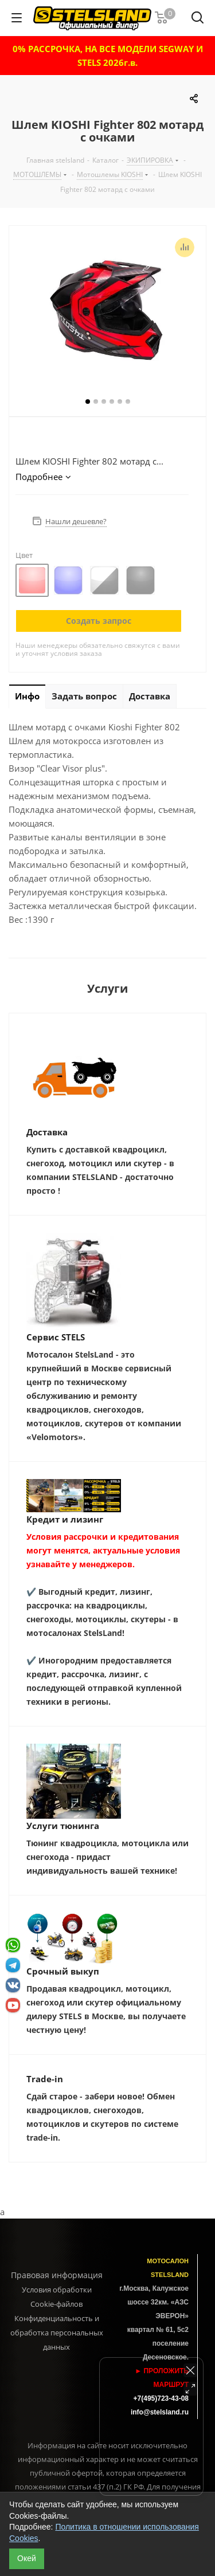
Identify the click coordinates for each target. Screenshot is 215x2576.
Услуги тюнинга (62, 1825)
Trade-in (44, 2079)
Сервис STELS (55, 1337)
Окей (26, 2558)
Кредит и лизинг (64, 1519)
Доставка (47, 1132)
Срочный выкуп (62, 1971)
